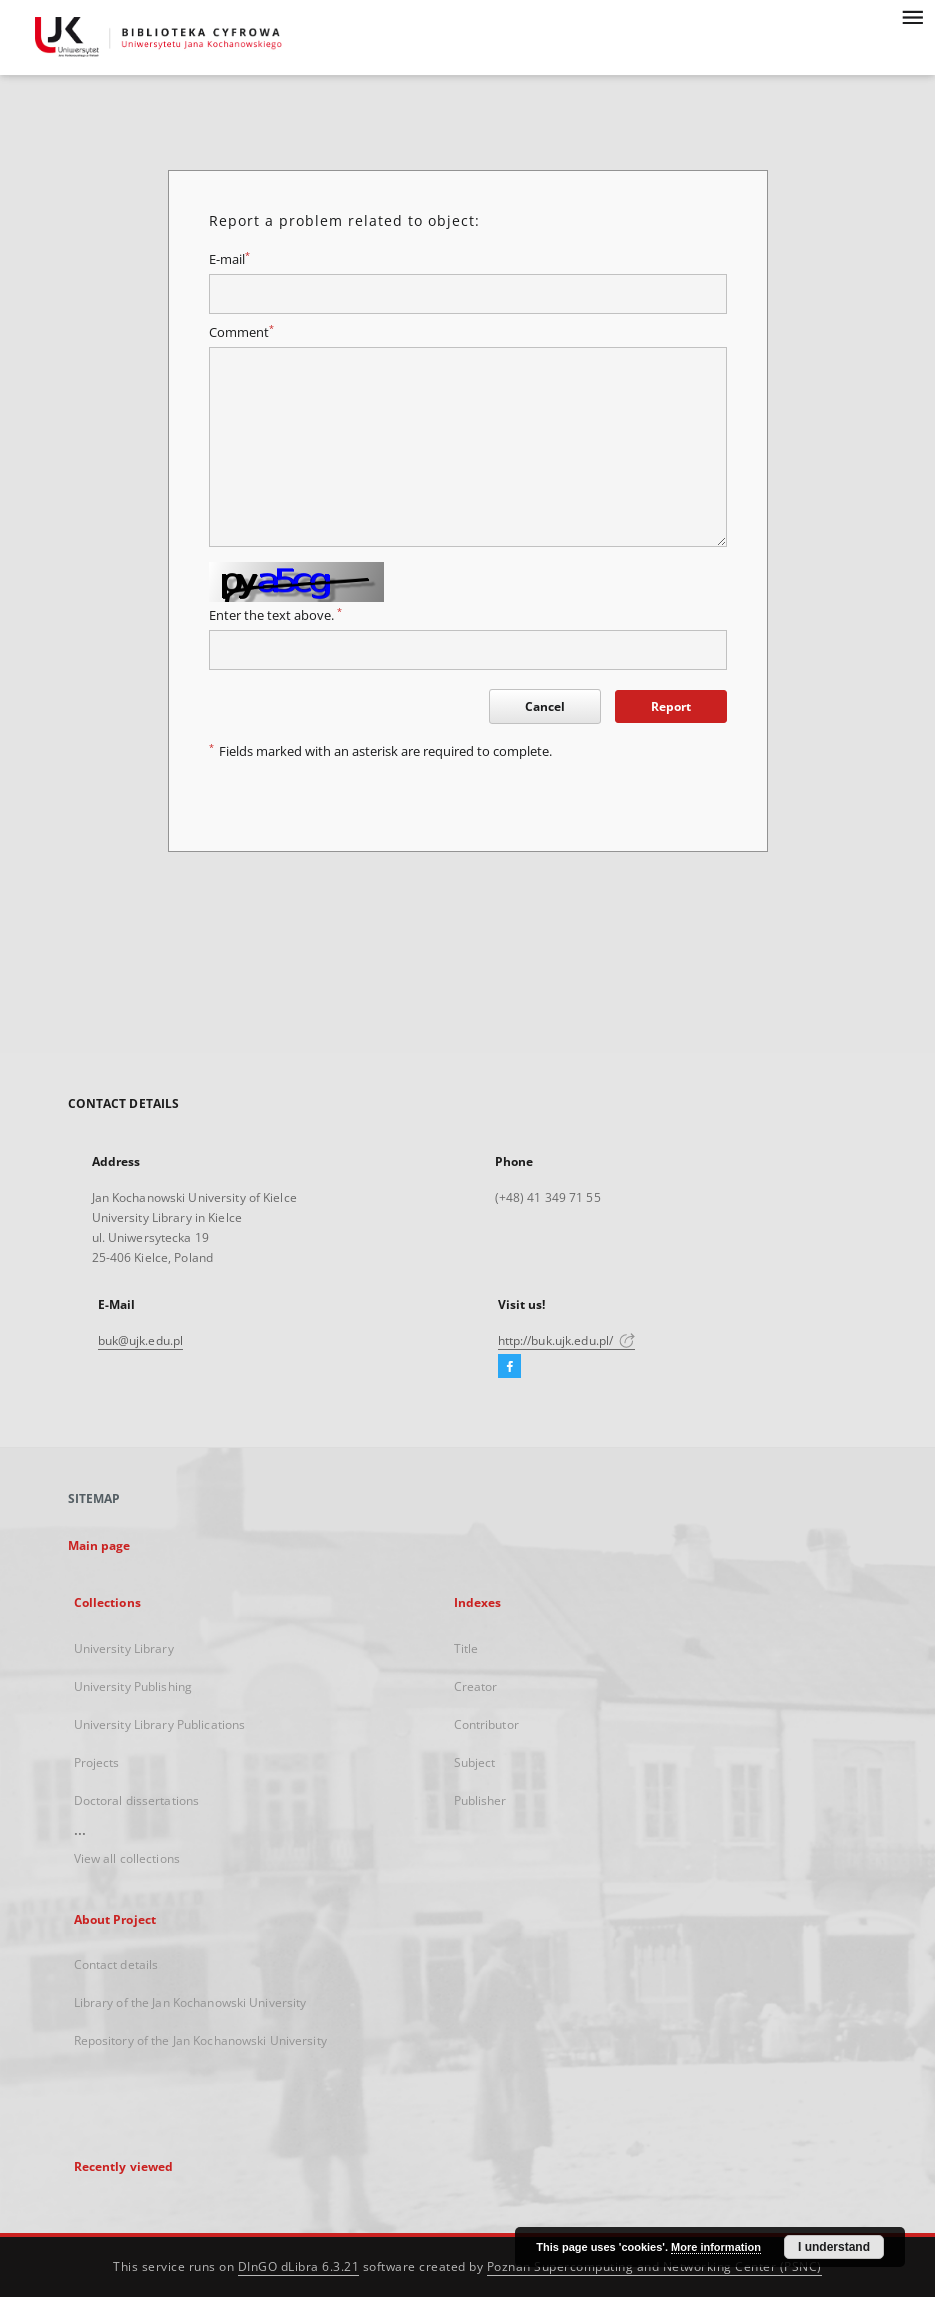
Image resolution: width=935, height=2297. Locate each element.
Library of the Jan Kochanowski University (190, 2002)
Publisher (480, 1800)
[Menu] (912, 16)
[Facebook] (509, 1367)
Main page (99, 1545)
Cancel (545, 706)
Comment (241, 332)
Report (671, 706)
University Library (124, 1648)
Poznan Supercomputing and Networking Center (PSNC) (654, 2266)
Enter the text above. (275, 615)
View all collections (127, 1858)
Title (466, 1648)
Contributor (486, 1724)
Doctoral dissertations (137, 1800)
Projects (97, 1762)
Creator (476, 1686)
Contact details (116, 1964)
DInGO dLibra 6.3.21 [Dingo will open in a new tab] (299, 2266)
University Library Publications (160, 1724)
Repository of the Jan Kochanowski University (200, 2040)
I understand (834, 2247)
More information (716, 2247)
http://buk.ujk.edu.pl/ (567, 1340)
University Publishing (133, 1686)
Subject (475, 1762)
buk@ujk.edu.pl (141, 1340)
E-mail (229, 259)
